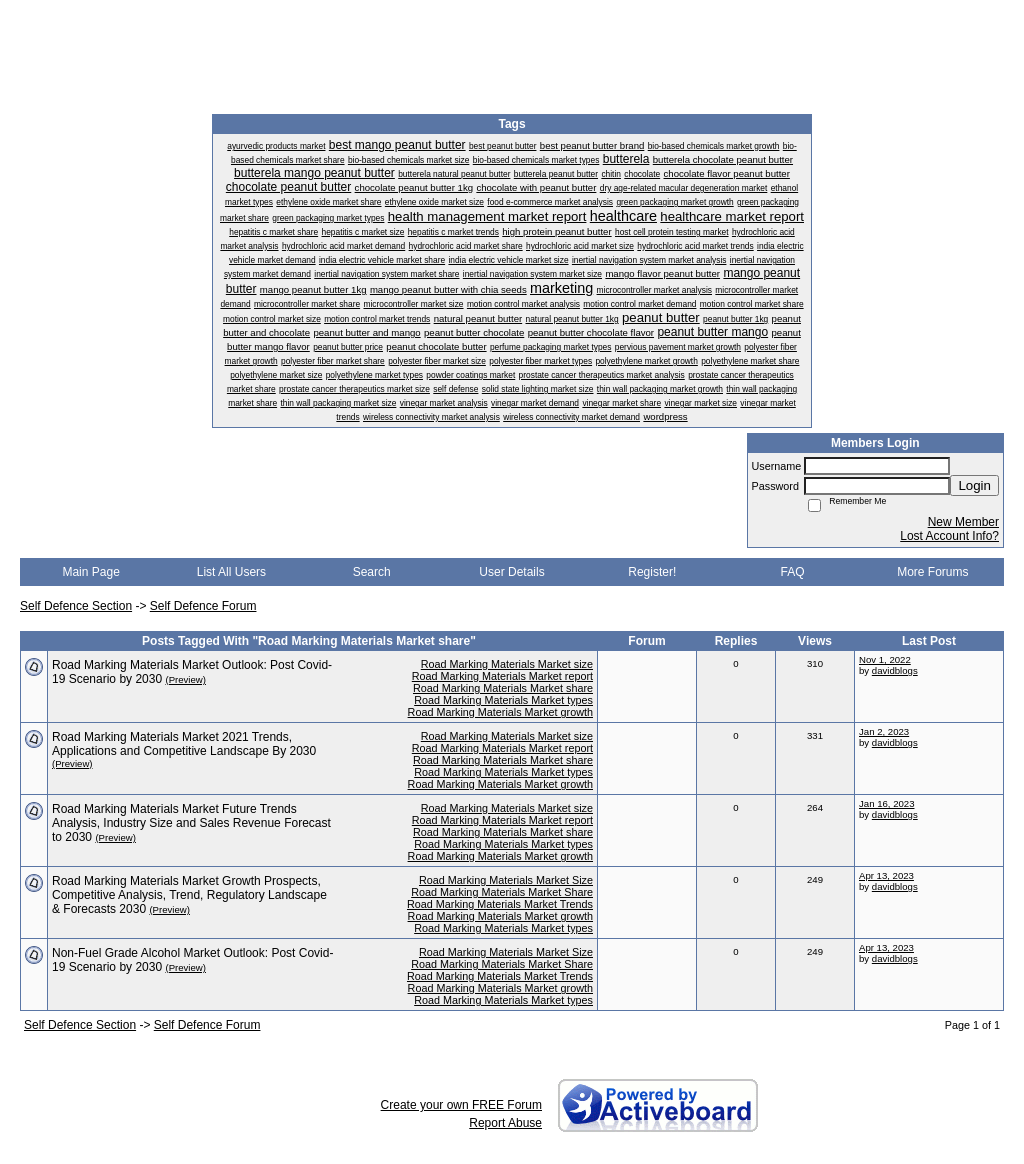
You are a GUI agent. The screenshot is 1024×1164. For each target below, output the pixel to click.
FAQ (793, 572)
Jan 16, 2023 (886, 803)
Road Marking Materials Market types (503, 700)
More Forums (932, 572)
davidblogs (895, 670)
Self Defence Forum (203, 606)
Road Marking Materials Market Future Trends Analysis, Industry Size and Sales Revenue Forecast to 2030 (191, 823)
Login (974, 485)
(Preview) (185, 679)
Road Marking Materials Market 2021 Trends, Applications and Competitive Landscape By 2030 (184, 744)
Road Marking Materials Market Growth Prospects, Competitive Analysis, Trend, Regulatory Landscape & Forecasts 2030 (189, 895)
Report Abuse (505, 1123)
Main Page (90, 572)
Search (372, 572)
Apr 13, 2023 (886, 875)
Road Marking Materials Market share (503, 688)
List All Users (231, 572)
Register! (652, 572)
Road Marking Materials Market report (502, 676)
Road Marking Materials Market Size (506, 880)
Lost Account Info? (949, 536)
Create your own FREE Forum (461, 1105)
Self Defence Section (76, 606)
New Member (963, 522)
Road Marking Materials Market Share (502, 892)
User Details (511, 572)
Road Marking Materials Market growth (500, 712)
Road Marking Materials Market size (507, 664)
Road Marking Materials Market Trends (500, 904)
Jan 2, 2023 (884, 731)
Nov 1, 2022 (885, 659)
